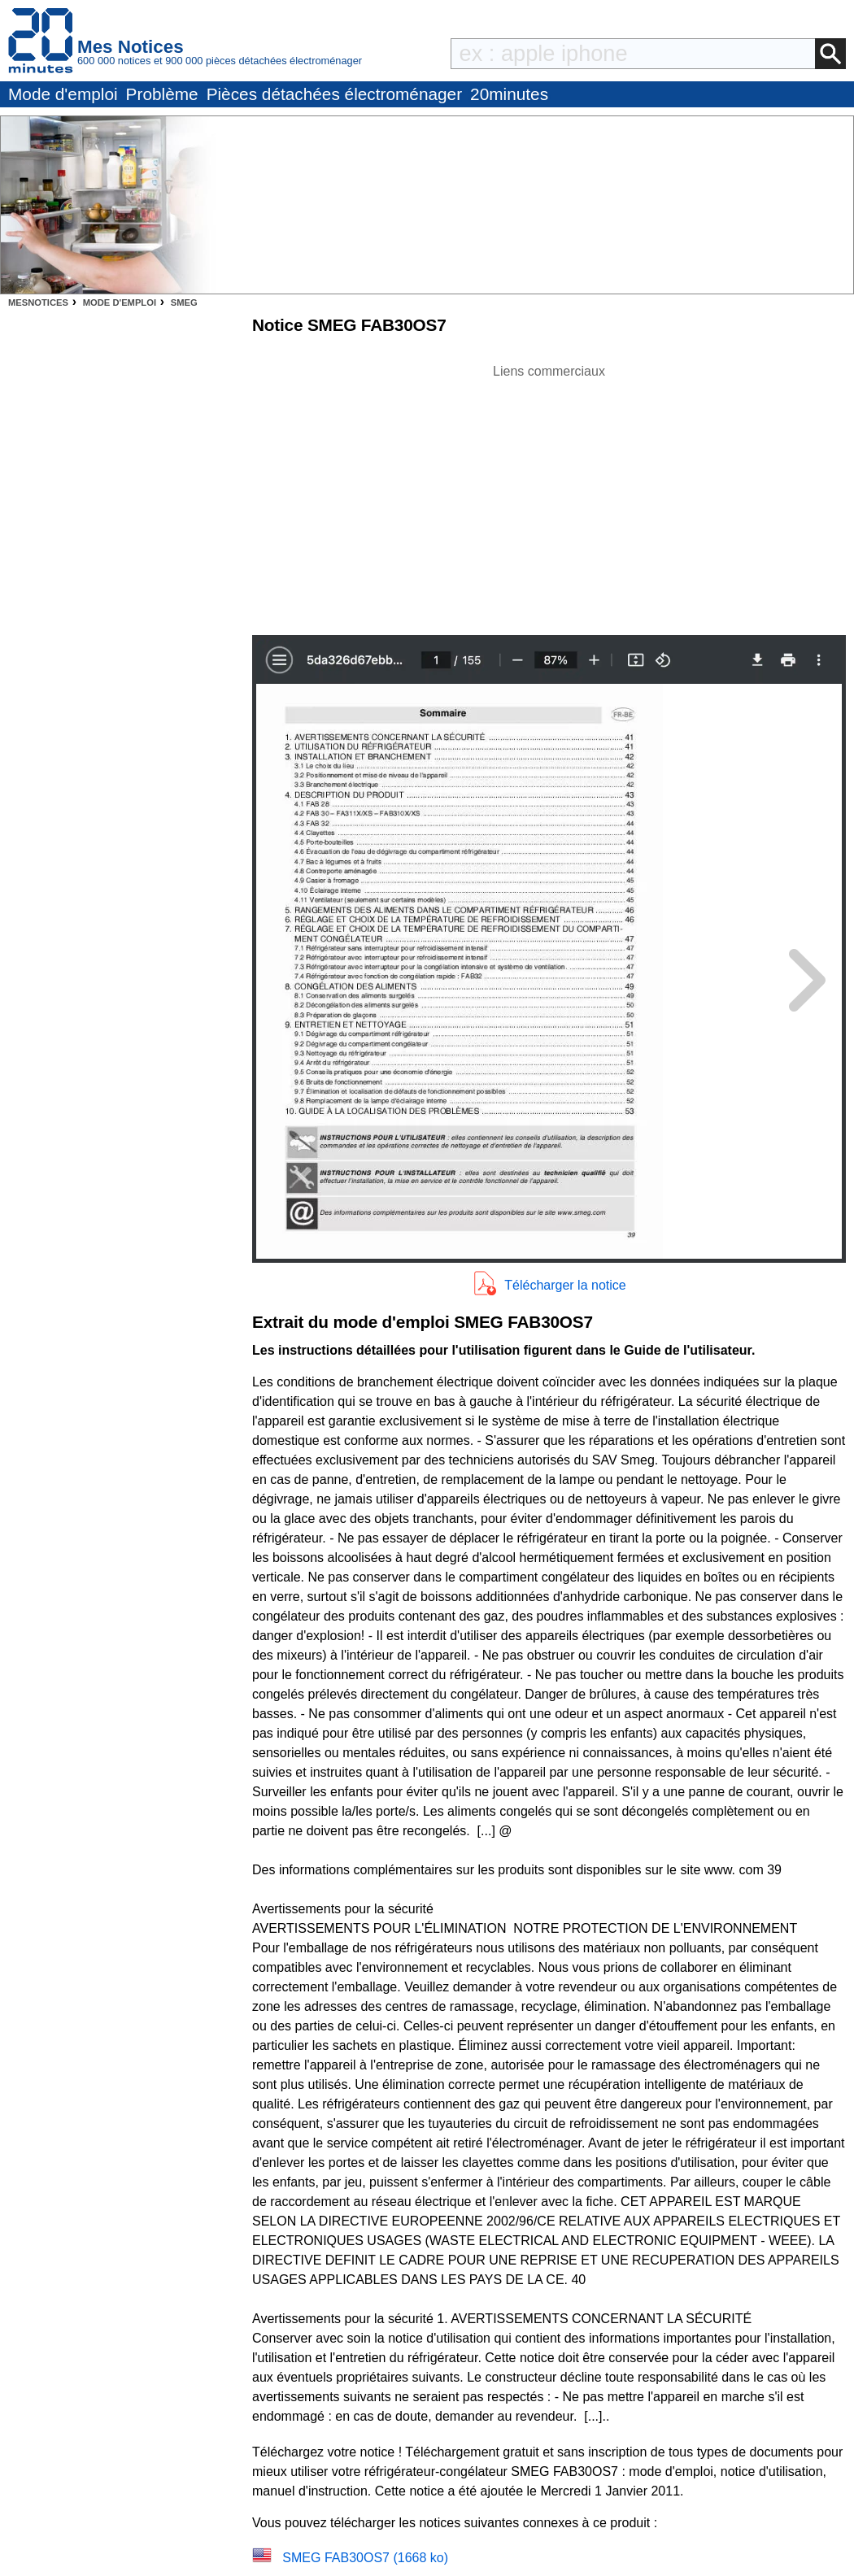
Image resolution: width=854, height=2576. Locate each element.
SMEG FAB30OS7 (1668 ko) (365, 2558)
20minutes (509, 94)
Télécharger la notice (564, 1285)
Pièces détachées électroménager (334, 94)
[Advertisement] (549, 495)
